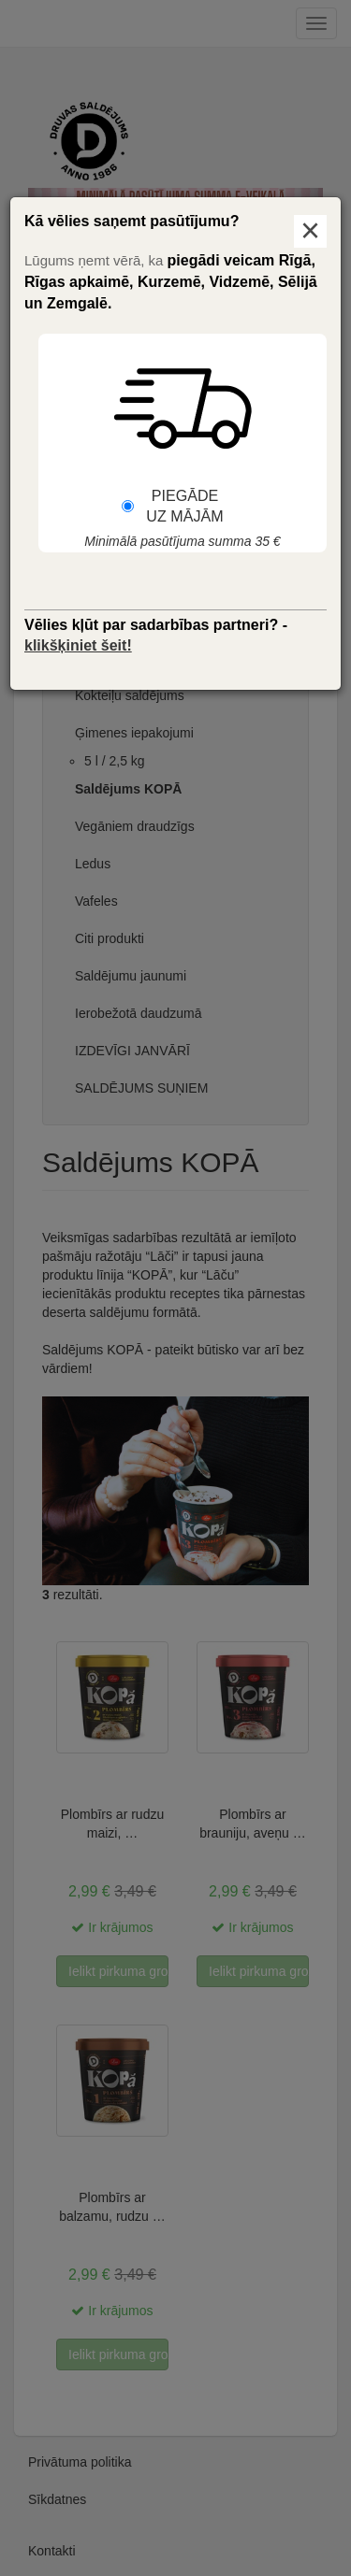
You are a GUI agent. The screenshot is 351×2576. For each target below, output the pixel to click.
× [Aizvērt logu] (310, 231)
